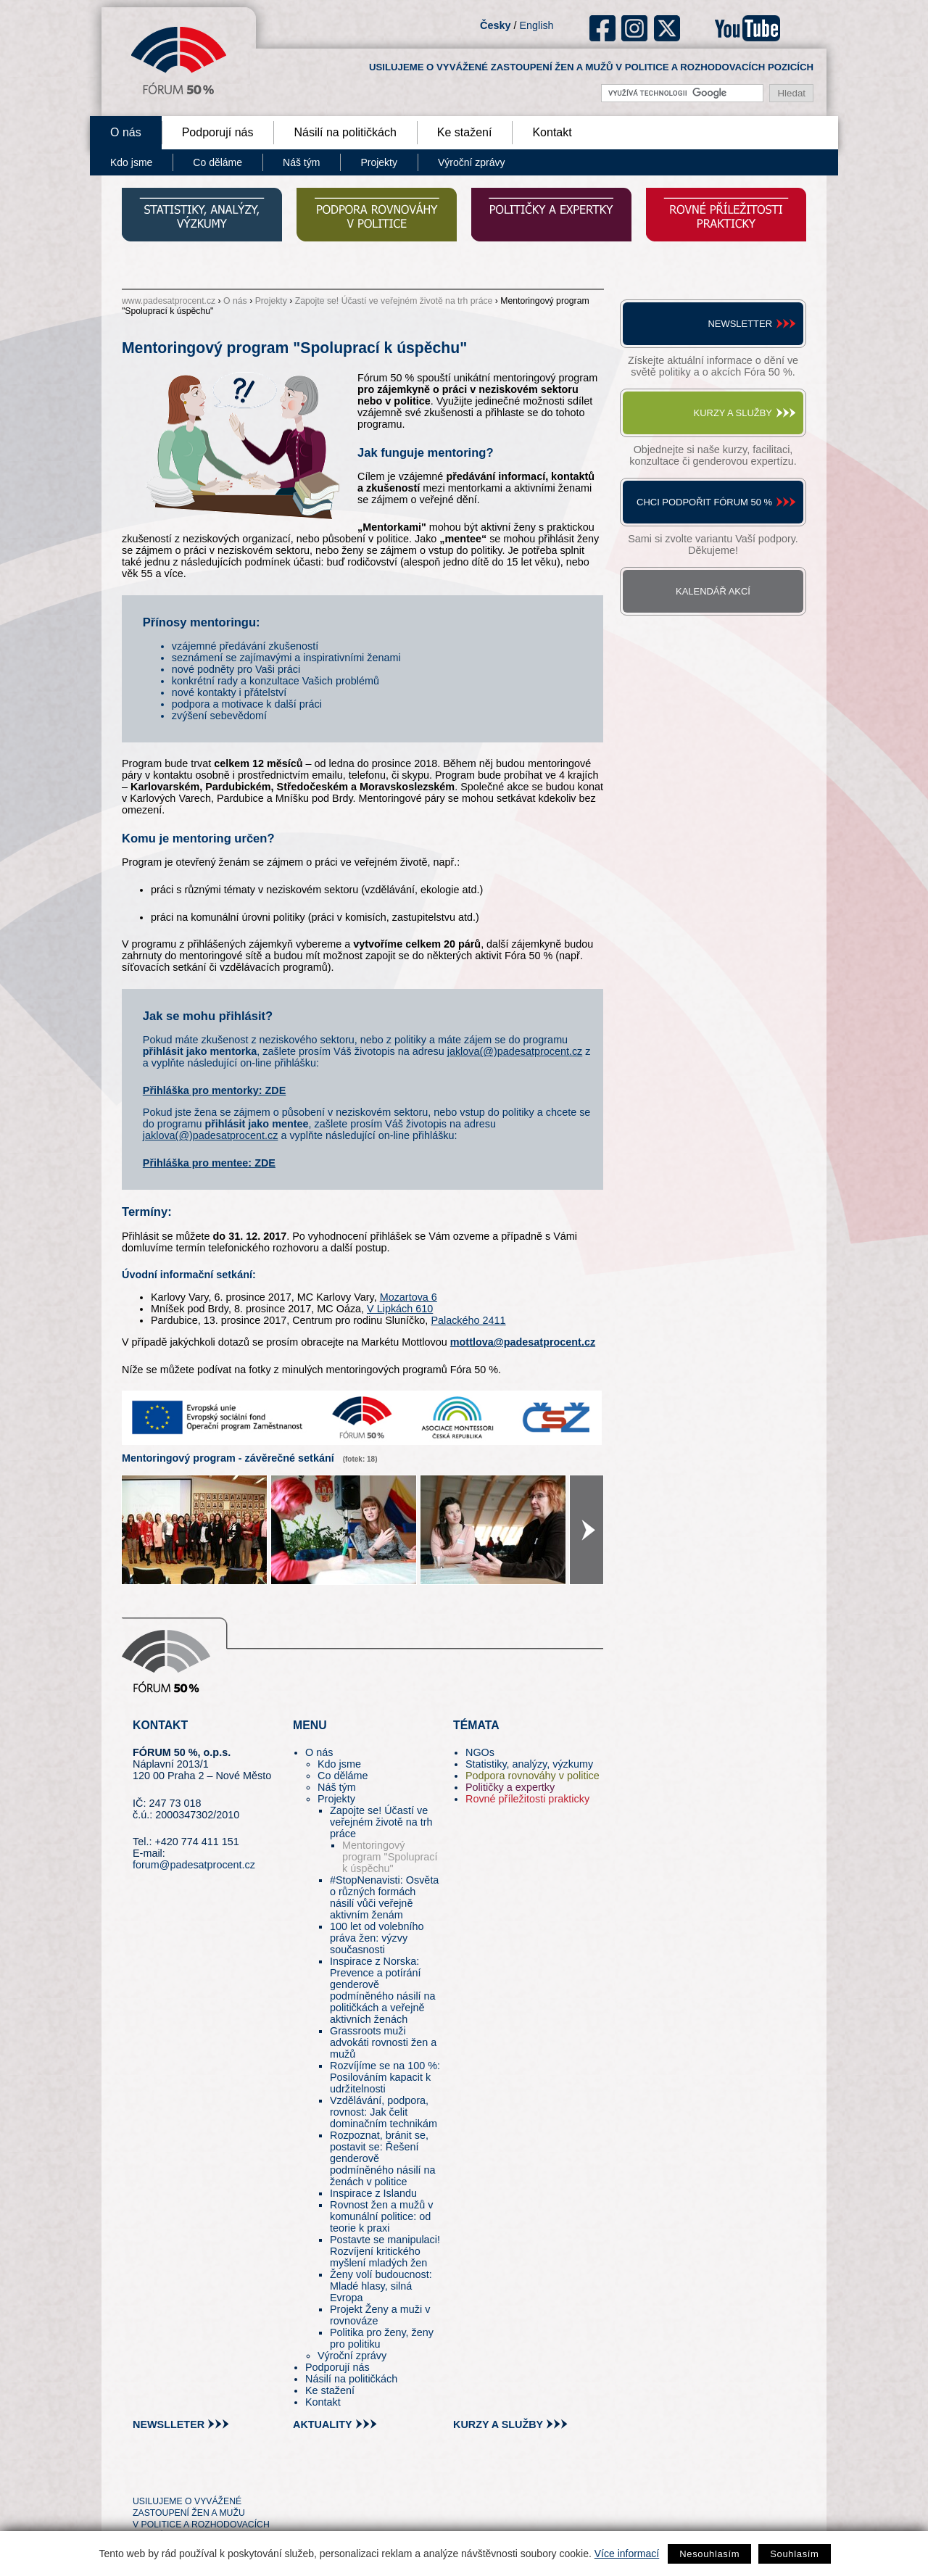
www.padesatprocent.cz (168, 301)
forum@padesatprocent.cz (194, 1865)
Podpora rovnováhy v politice (532, 1775)
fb (602, 28)
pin (166, 2475)
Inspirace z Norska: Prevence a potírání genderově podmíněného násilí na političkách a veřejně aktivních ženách (383, 1990)
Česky (495, 25)
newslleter (168, 2424)
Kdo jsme (131, 162)
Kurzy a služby (733, 412)
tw (142, 2475)
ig (634, 28)
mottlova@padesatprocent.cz (522, 1342)
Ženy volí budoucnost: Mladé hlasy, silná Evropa (381, 2286)
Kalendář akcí (713, 591)
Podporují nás (218, 132)
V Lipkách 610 (400, 1308)
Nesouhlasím (709, 2553)
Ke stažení (464, 132)
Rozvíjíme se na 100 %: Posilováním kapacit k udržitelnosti (385, 2077)
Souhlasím (794, 2553)
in (214, 2475)
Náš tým (301, 162)
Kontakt (551, 132)
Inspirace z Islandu (373, 2193)
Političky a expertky (510, 1787)
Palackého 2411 (468, 1320)
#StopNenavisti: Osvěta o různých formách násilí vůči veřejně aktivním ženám (384, 1897)
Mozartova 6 (408, 1297)
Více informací (626, 2553)
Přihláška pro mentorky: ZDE (214, 1090)
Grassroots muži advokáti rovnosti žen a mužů (383, 2042)
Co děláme (217, 162)
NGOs (479, 1752)
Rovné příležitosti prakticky (527, 1799)
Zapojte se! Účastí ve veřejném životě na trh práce (394, 301)
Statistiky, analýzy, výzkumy (529, 1764)
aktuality (322, 2424)
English (536, 25)
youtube (747, 28)
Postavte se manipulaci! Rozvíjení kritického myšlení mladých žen (385, 2251)
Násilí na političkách (345, 132)
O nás (125, 132)
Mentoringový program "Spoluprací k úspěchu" (390, 1856)
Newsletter (740, 323)
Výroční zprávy (471, 162)
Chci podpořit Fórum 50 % (704, 502)
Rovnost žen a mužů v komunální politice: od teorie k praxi (381, 2216)
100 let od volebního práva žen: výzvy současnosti (377, 1938)
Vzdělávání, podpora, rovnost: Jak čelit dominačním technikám (383, 2112)
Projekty (378, 162)
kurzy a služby (498, 2424)
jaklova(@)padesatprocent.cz (515, 1051)
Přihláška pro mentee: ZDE (209, 1163)
